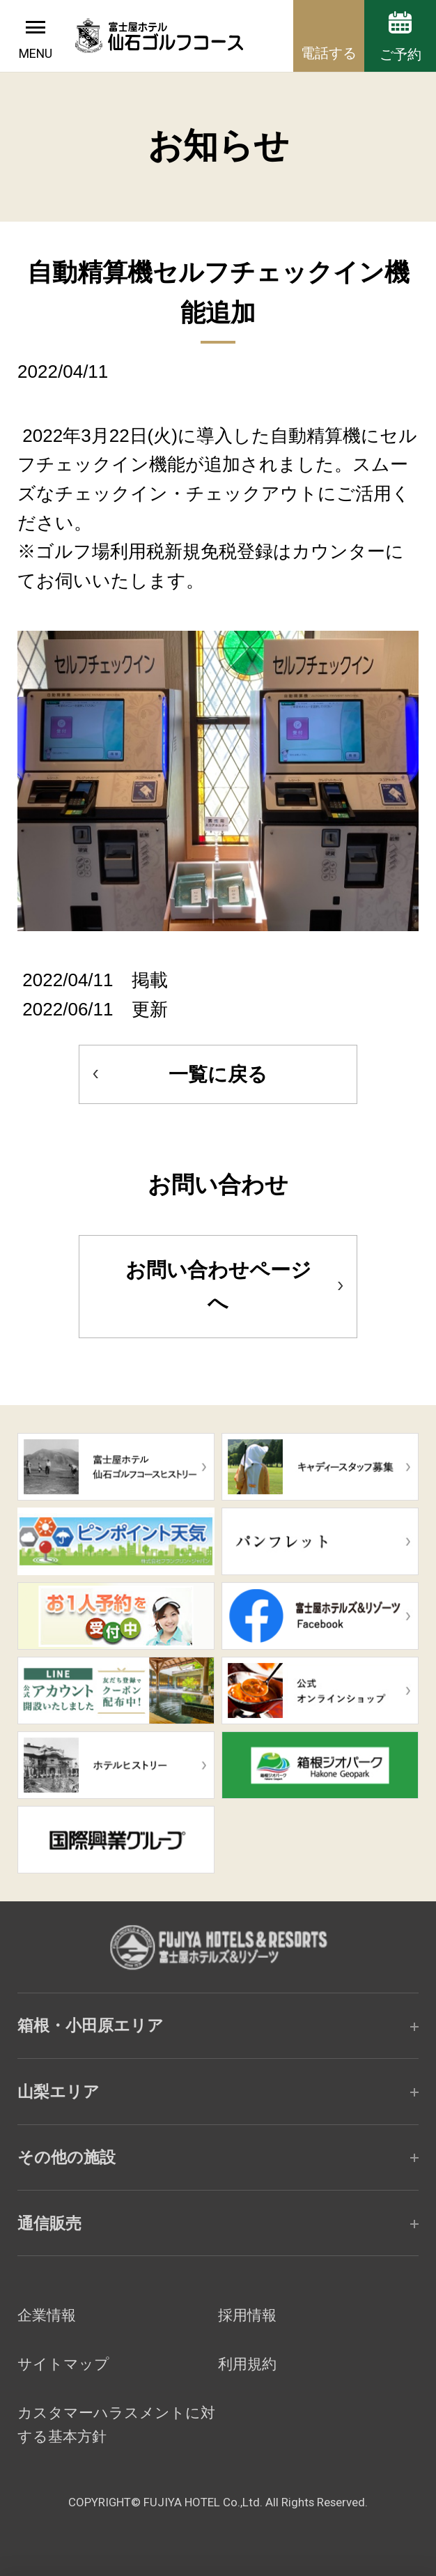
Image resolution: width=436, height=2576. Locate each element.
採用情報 (247, 2315)
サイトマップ (63, 2364)
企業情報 (46, 2315)
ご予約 (400, 54)
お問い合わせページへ (218, 1286)
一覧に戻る (218, 1074)
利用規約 (247, 2364)
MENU (35, 53)
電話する (329, 53)
